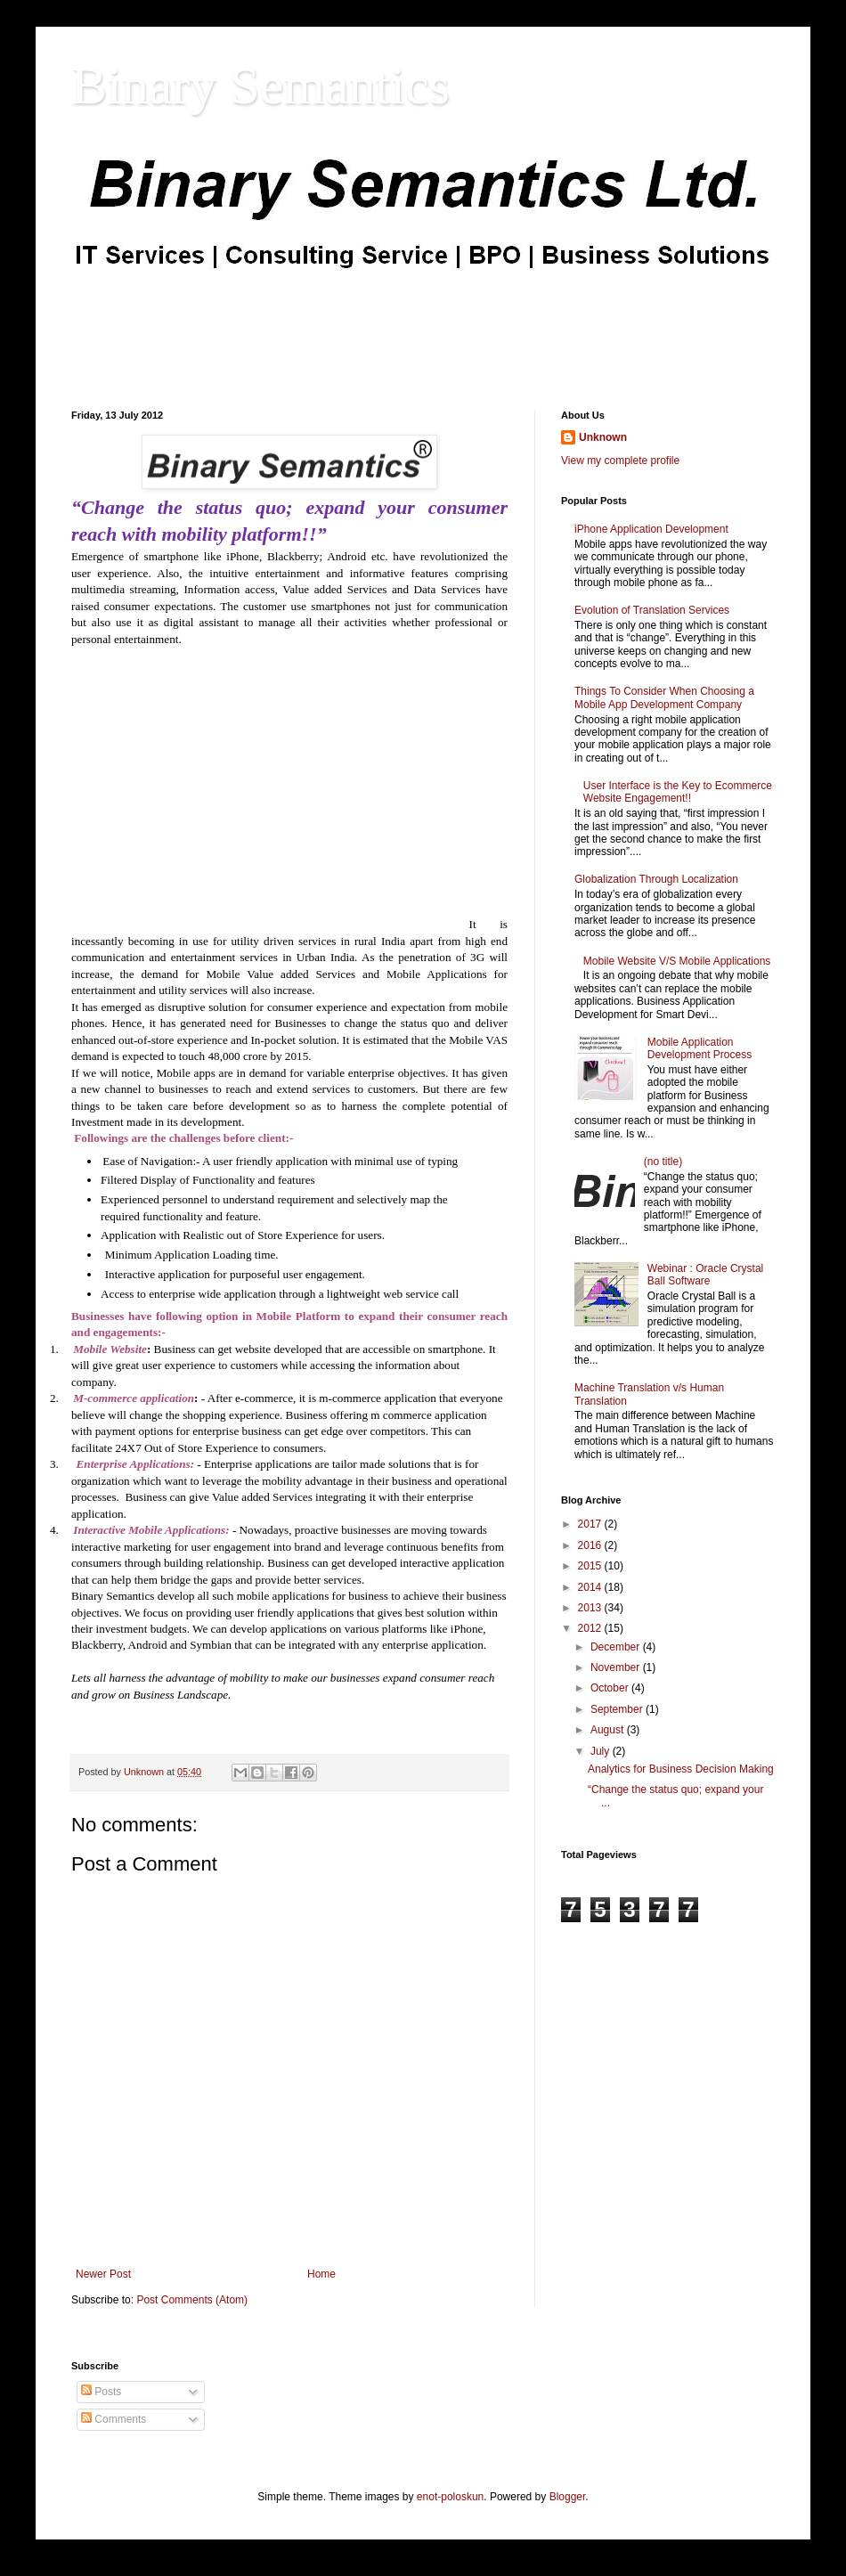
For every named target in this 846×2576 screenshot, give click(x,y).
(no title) (663, 1161)
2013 (591, 1608)
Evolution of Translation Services (651, 610)
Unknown (603, 437)
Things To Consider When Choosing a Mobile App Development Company (664, 697)
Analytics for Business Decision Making (681, 1769)
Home (321, 2274)
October (610, 1688)
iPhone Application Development (651, 529)
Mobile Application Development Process (699, 1048)
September (618, 1709)
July (601, 1751)
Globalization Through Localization (656, 879)
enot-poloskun (450, 2496)
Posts (101, 2391)
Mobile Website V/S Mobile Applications (677, 961)
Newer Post (103, 2274)
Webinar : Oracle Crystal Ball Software (705, 1274)
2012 (591, 1628)
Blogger (567, 2496)
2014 (591, 1587)
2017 (591, 1524)
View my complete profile (620, 460)
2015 (591, 1566)
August (608, 1730)
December (616, 1647)
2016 (591, 1545)
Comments (113, 2419)
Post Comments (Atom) (192, 2300)
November (616, 1667)
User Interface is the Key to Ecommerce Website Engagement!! (677, 791)
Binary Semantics (260, 85)
